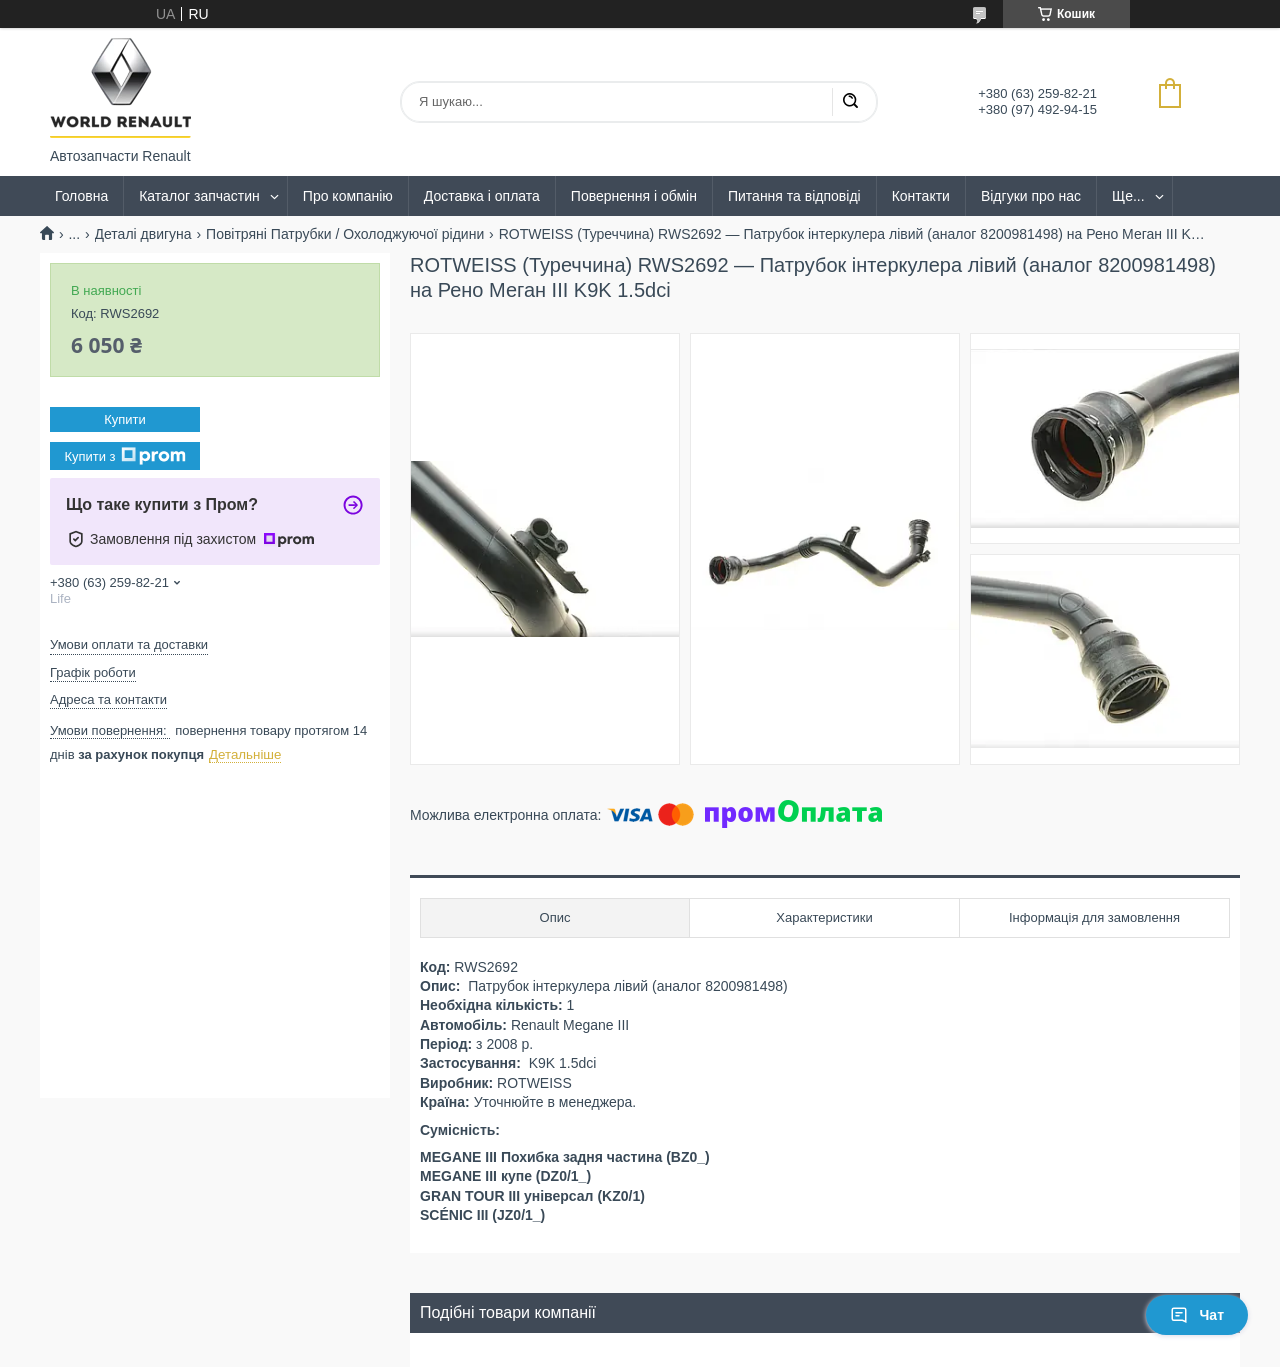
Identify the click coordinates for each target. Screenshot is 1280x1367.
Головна (81, 196)
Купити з (124, 456)
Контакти (921, 196)
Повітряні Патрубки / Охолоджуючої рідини (345, 234)
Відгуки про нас (1031, 196)
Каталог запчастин (199, 196)
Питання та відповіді (794, 196)
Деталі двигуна (143, 234)
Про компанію (348, 196)
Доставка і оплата (482, 196)
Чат (1197, 1315)
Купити (125, 419)
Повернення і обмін (634, 196)
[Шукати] (850, 102)
